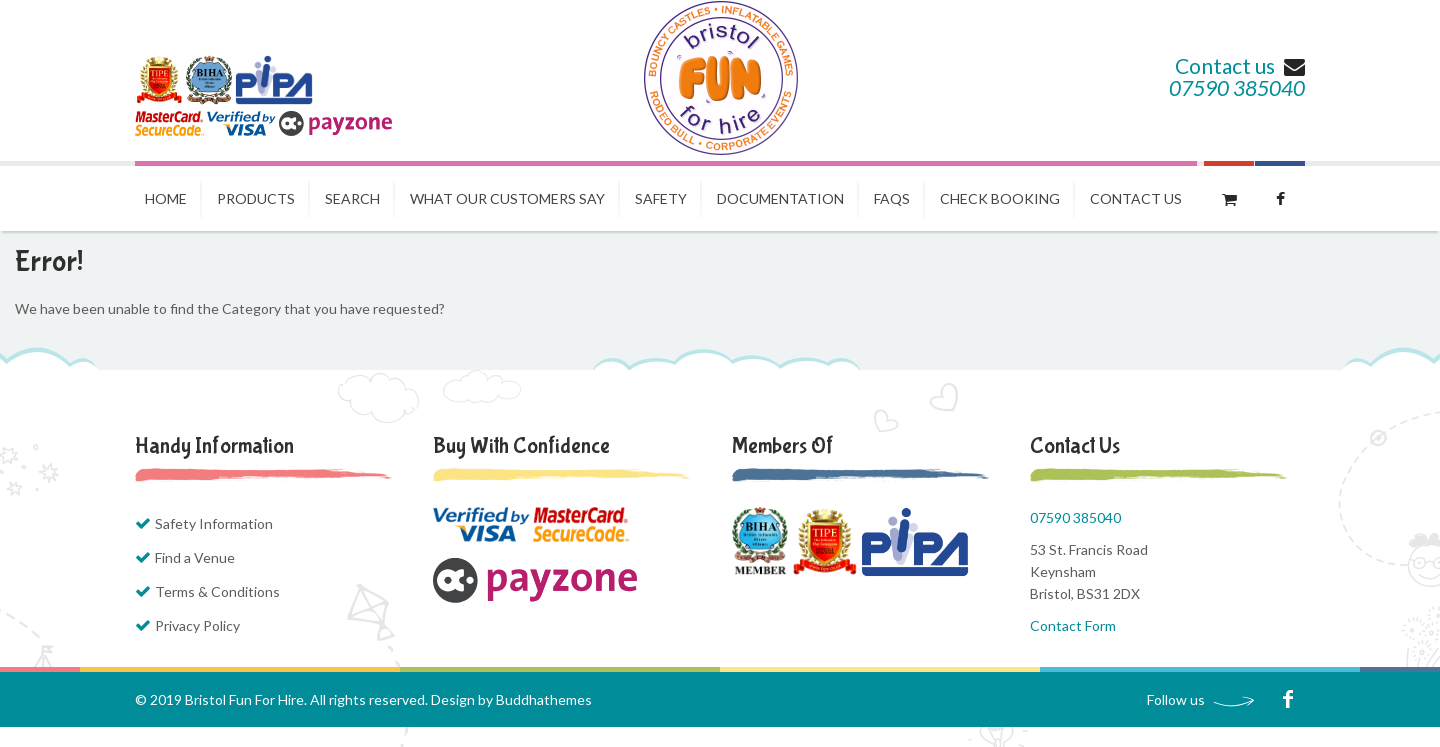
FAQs (892, 198)
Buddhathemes (544, 699)
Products (256, 198)
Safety (661, 198)
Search (352, 198)
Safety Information (214, 523)
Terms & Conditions (217, 591)
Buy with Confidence (521, 446)
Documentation (780, 198)
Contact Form (1073, 625)
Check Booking (1000, 198)
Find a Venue (195, 557)
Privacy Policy (197, 625)
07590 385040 (1237, 87)
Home (166, 198)
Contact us (1240, 65)
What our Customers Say (507, 198)
